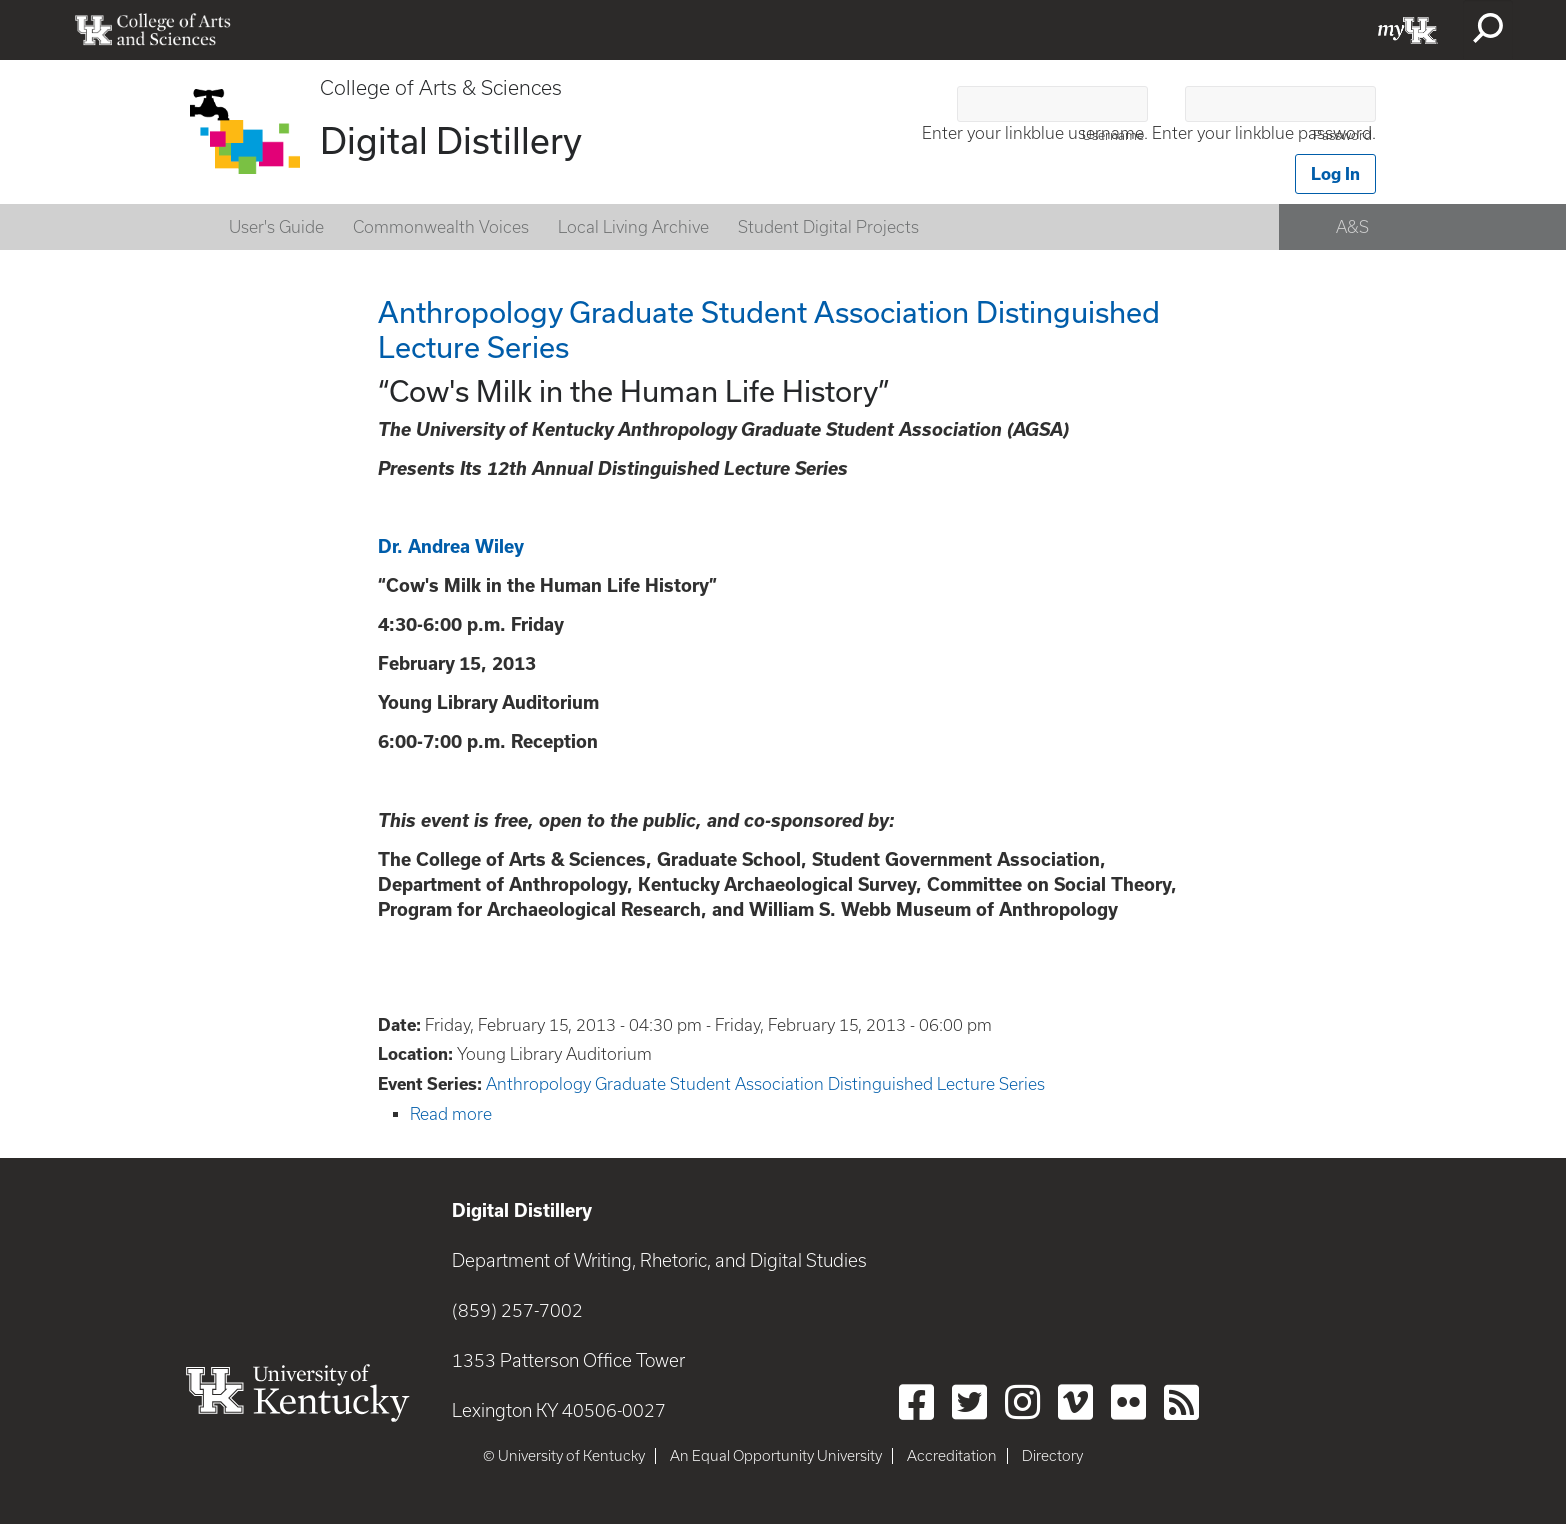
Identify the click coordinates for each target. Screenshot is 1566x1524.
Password (1342, 135)
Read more (451, 1114)
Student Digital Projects (828, 227)
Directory (1052, 1456)
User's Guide (276, 227)
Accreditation (952, 1456)
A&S (1352, 227)
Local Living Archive (633, 227)
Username (1113, 135)
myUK (1408, 30)
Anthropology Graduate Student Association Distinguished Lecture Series (765, 1084)
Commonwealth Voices (441, 227)
